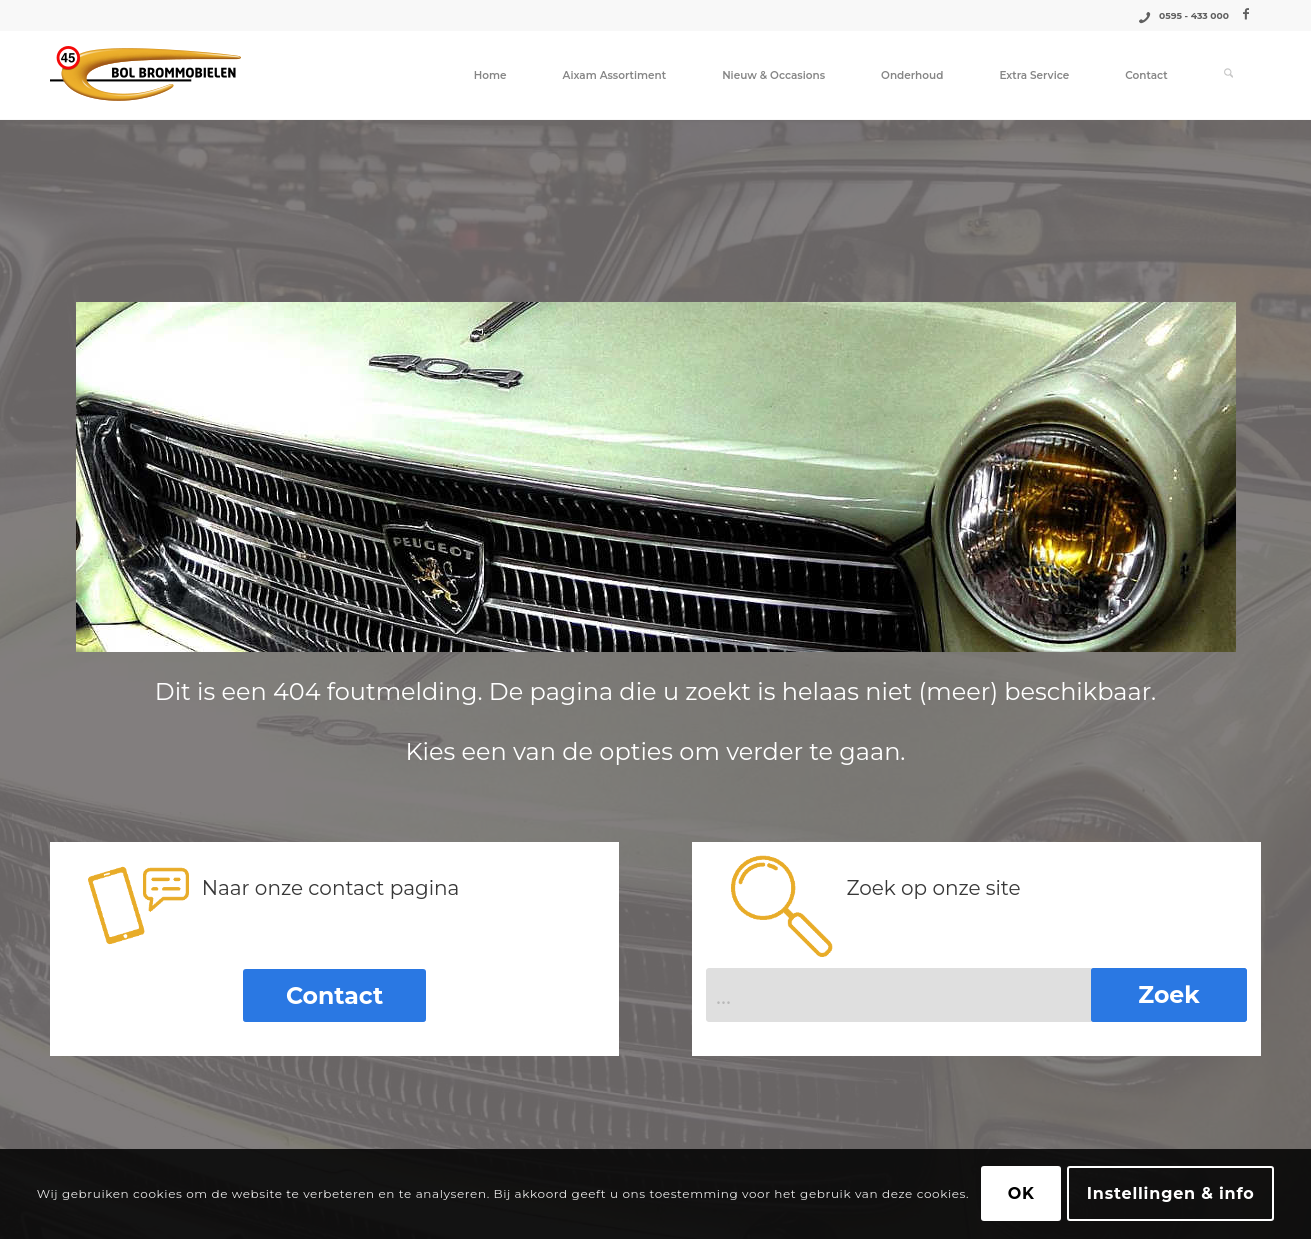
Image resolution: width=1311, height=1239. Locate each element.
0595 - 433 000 (1194, 15)
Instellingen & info (1171, 1193)
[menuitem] (490, 75)
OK (1021, 1193)
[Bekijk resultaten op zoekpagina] (1169, 993)
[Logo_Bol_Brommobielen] (145, 75)
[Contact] (335, 995)
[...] (976, 993)
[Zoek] (1228, 75)
